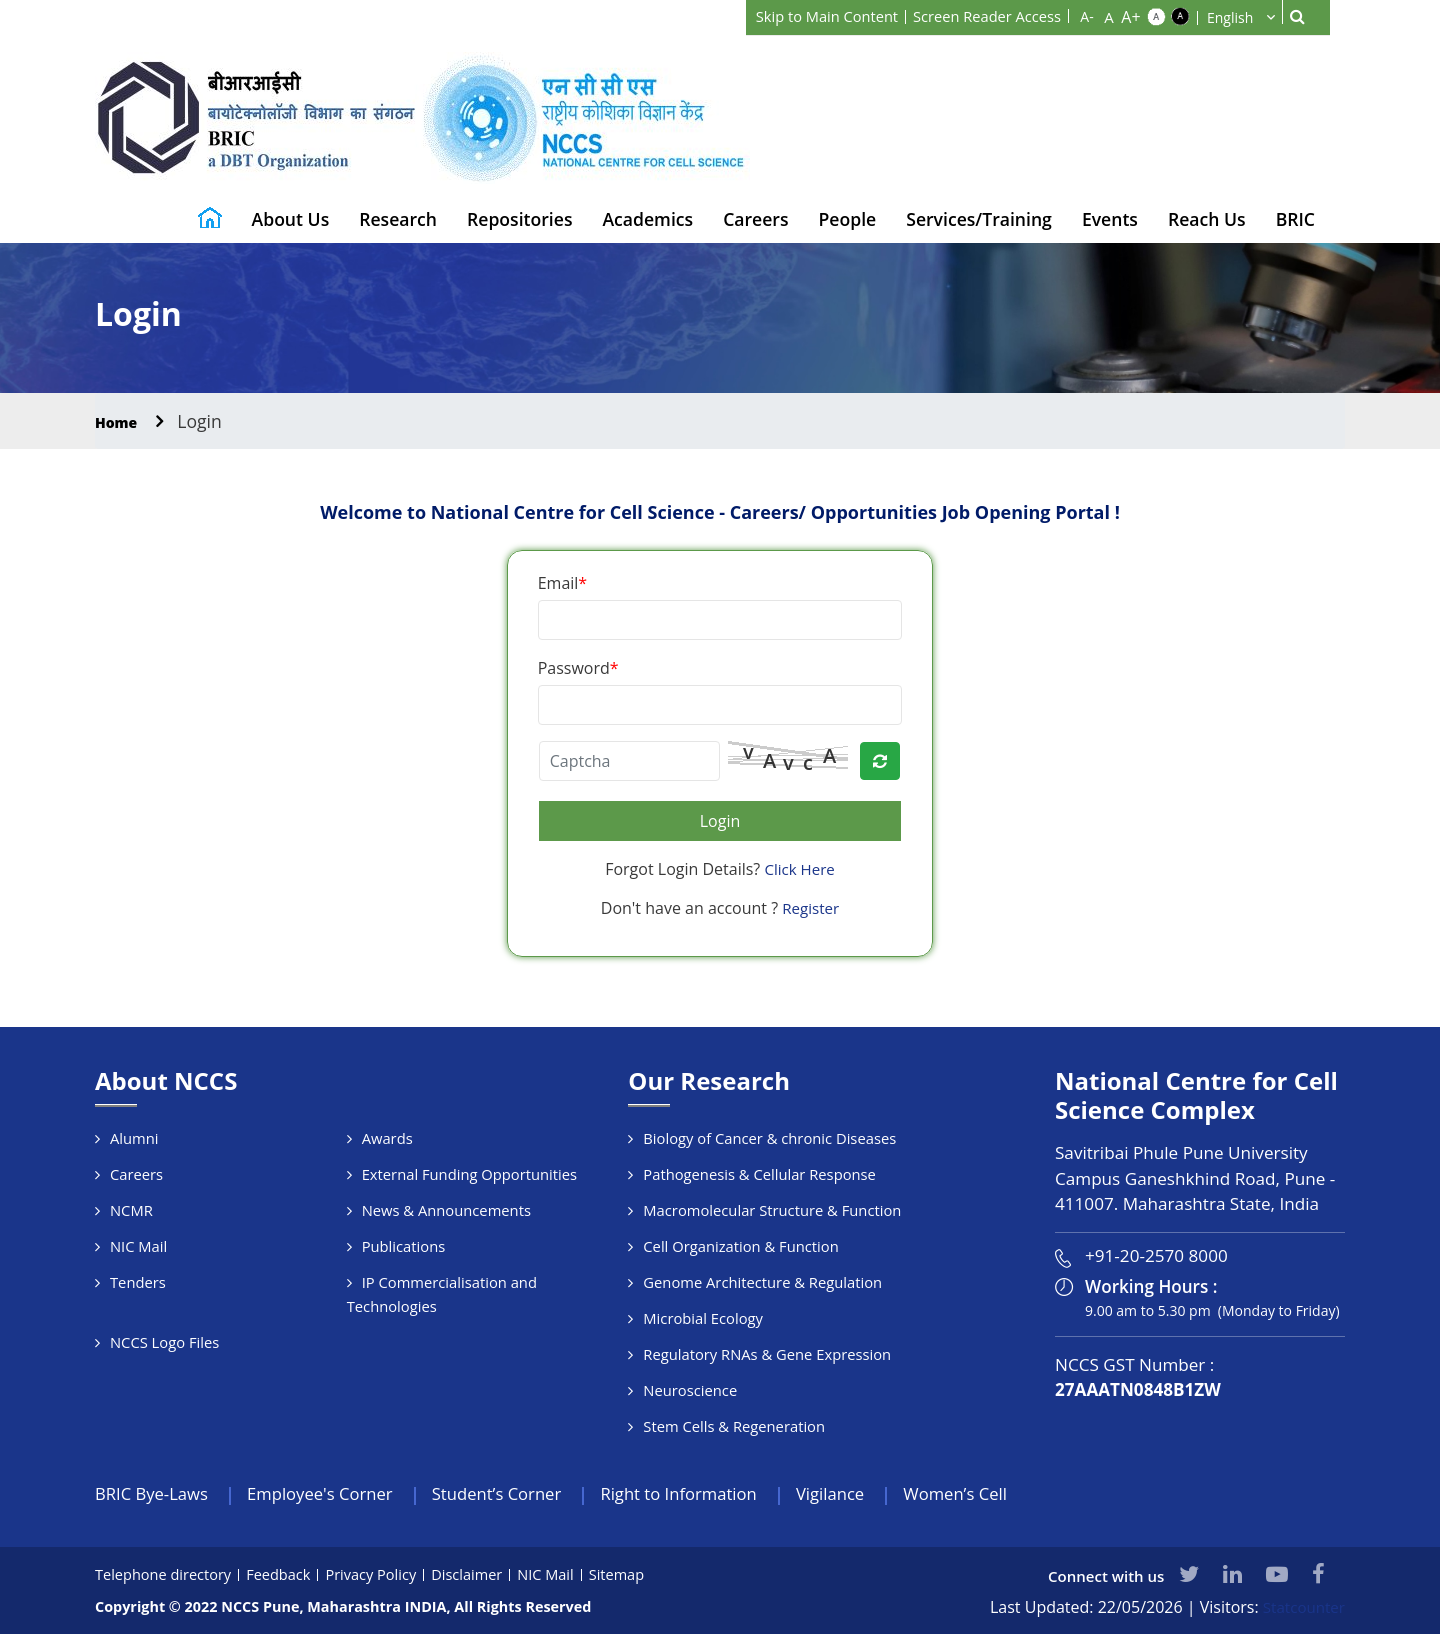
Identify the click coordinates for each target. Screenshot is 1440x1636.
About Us (291, 219)
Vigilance (878, 1495)
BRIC (1295, 219)
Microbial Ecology (704, 1318)
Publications (404, 1246)
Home (121, 421)
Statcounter (1301, 1609)
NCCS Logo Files (165, 1342)
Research (398, 219)
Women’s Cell (1010, 1495)
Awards (388, 1138)
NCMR (132, 1210)
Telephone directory (165, 1576)
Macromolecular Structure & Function (774, 1210)
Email (562, 583)
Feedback (284, 1576)
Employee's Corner (335, 1495)
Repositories (519, 219)
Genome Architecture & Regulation (764, 1282)
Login (720, 821)
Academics (647, 219)
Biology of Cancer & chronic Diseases (771, 1138)
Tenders (138, 1282)
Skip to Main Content (807, 16)
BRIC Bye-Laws (156, 1495)
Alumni (134, 1138)
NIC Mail (139, 1246)
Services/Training (979, 219)
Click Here (799, 869)
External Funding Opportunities (471, 1174)
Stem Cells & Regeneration (735, 1426)
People (848, 219)
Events (1110, 219)
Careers (755, 219)
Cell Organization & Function (742, 1246)
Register (811, 908)
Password (578, 668)
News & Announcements (448, 1210)
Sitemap (630, 1576)
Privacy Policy (379, 1576)
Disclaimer (477, 1576)
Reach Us (1207, 219)
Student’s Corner (523, 1495)
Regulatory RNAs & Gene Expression (769, 1354)
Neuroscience (690, 1390)
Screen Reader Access (980, 16)
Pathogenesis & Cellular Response (761, 1174)
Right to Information (716, 1495)
